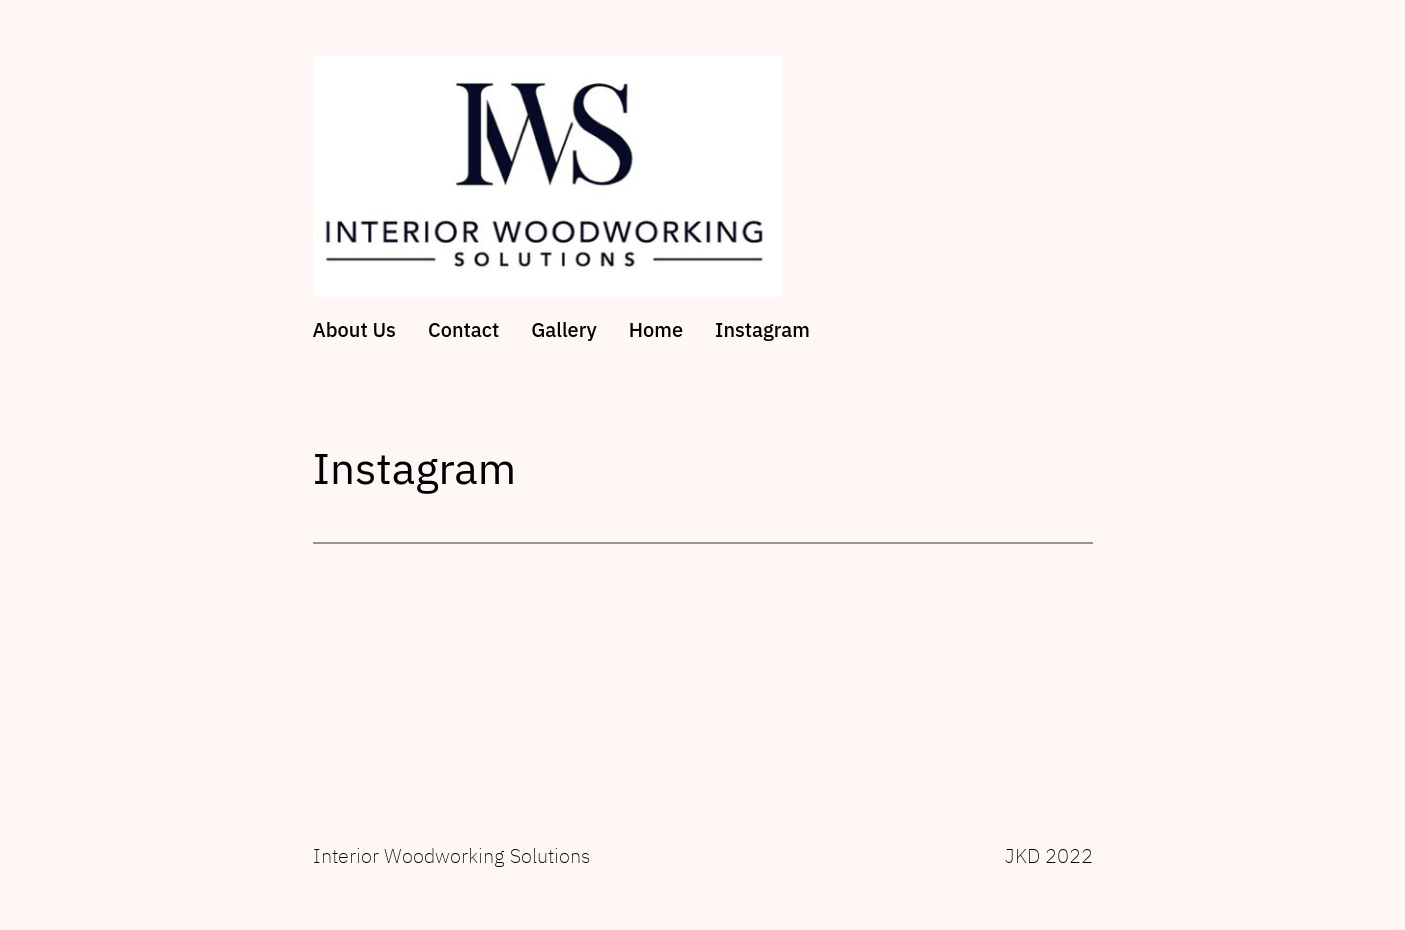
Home (656, 330)
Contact (463, 330)
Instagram (762, 330)
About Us (354, 330)
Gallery (564, 330)
